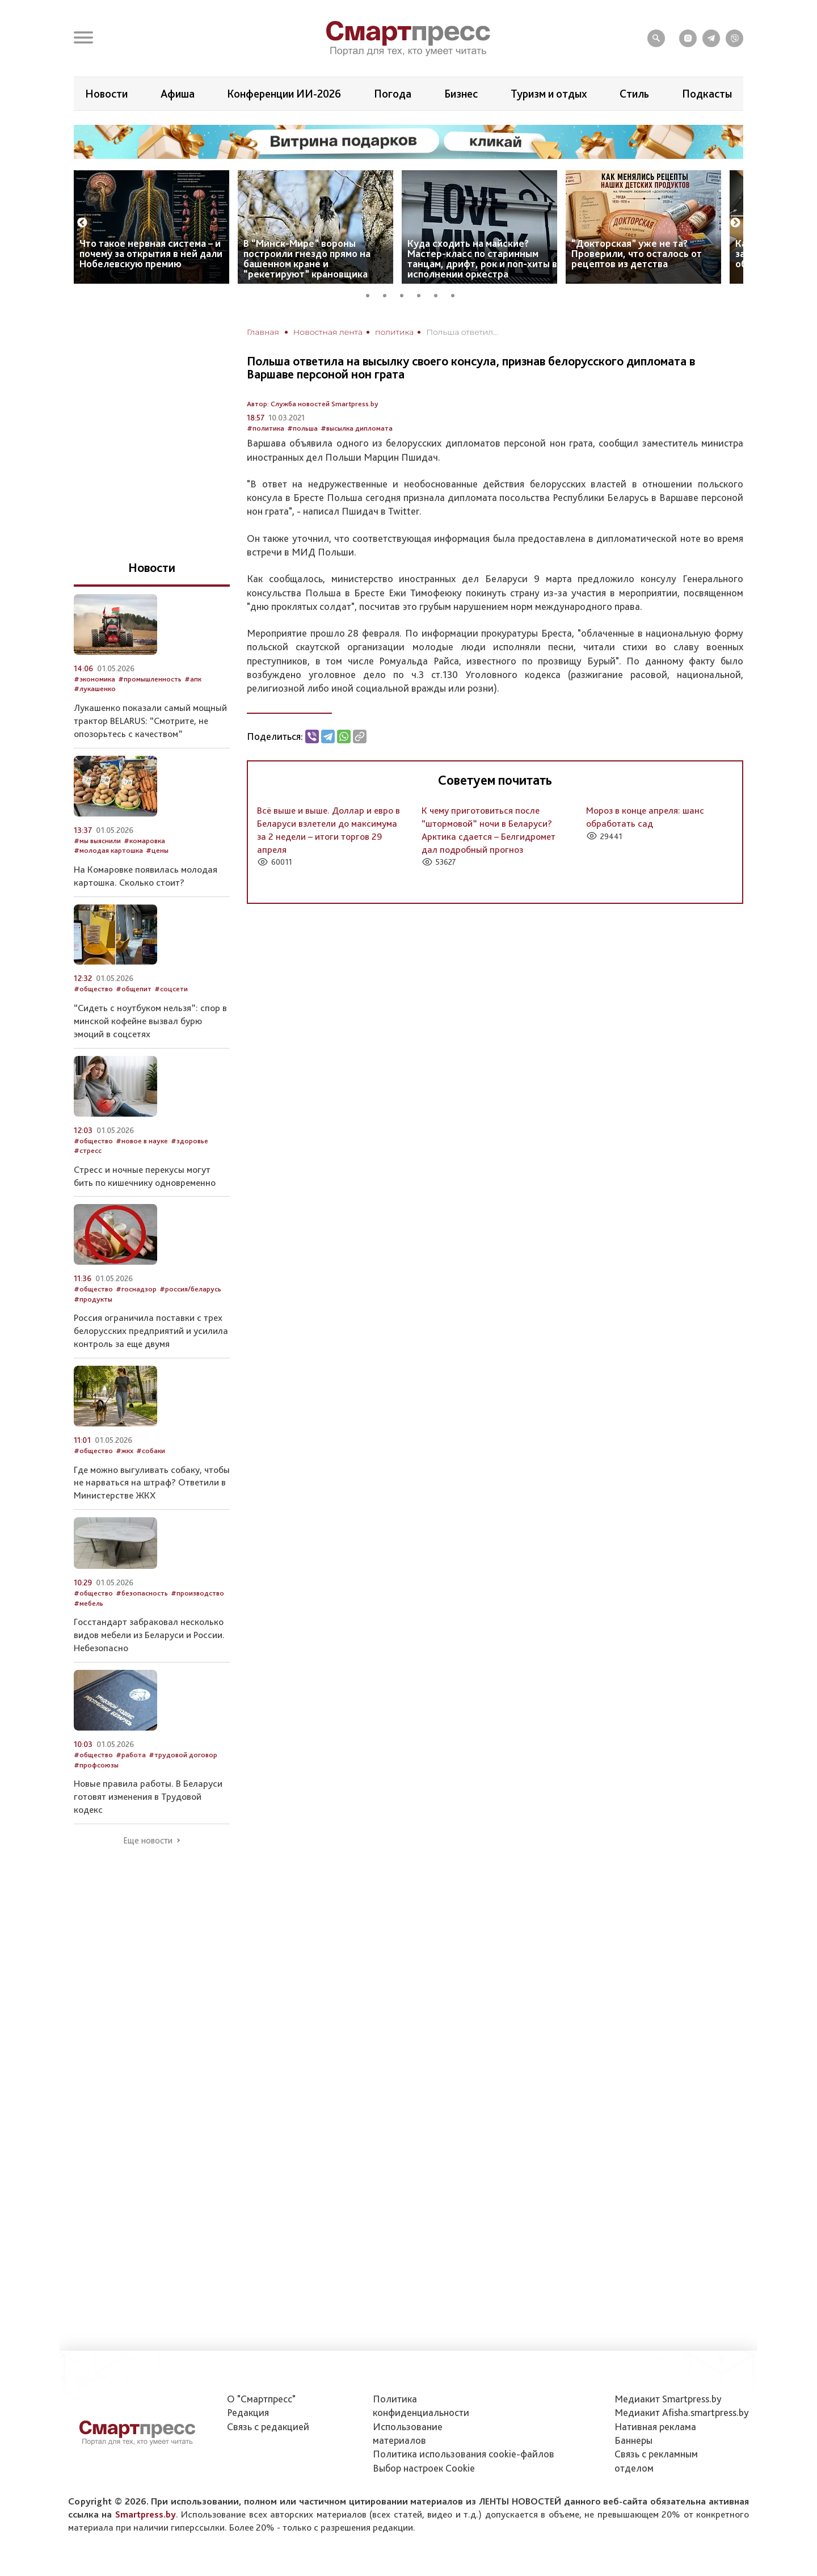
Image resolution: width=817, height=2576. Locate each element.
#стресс (88, 1150)
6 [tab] (456, 294)
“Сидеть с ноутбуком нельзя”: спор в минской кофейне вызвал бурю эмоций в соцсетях (150, 1020)
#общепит (133, 988)
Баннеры (633, 2440)
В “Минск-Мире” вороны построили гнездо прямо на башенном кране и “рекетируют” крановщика (306, 258)
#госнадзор (136, 1289)
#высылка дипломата (357, 428)
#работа (131, 1754)
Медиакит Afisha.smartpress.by (681, 2412)
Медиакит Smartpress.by (668, 2399)
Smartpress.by (145, 2514)
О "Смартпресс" (261, 2399)
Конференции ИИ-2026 (284, 93)
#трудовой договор (183, 1754)
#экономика (94, 679)
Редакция (248, 2412)
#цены (157, 850)
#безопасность (142, 1593)
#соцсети (171, 988)
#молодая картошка (108, 850)
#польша (302, 428)
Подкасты (707, 93)
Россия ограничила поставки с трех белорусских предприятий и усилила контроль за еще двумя (151, 1330)
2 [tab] (388, 294)
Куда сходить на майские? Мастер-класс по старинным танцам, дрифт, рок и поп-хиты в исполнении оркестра (482, 258)
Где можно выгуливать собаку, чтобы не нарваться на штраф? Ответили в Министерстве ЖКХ (152, 1482)
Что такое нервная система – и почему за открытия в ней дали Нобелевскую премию (150, 253)
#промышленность (150, 679)
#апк (192, 679)
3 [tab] (405, 294)
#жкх (124, 1450)
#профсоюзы (96, 1765)
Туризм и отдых (549, 93)
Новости (106, 93)
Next (735, 222)
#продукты (93, 1299)
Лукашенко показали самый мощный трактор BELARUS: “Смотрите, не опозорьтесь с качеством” (150, 720)
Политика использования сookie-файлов (463, 2454)
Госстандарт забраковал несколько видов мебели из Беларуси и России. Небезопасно (149, 1634)
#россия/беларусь (190, 1289)
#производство (197, 1593)
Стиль (634, 93)
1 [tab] (371, 294)
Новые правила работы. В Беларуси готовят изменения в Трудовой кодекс (148, 1796)
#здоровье (189, 1141)
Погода (392, 93)
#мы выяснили (97, 840)
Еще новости (147, 1841)
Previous (82, 222)
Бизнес (461, 93)
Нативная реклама (655, 2426)
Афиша (178, 93)
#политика (265, 428)
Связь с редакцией (268, 2426)
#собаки (150, 1450)
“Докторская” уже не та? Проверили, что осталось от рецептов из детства (636, 253)
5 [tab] (439, 294)
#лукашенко (95, 688)
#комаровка (144, 840)
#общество (93, 988)
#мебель (88, 1603)
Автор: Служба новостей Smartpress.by (312, 403)
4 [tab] (422, 294)
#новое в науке (142, 1141)
